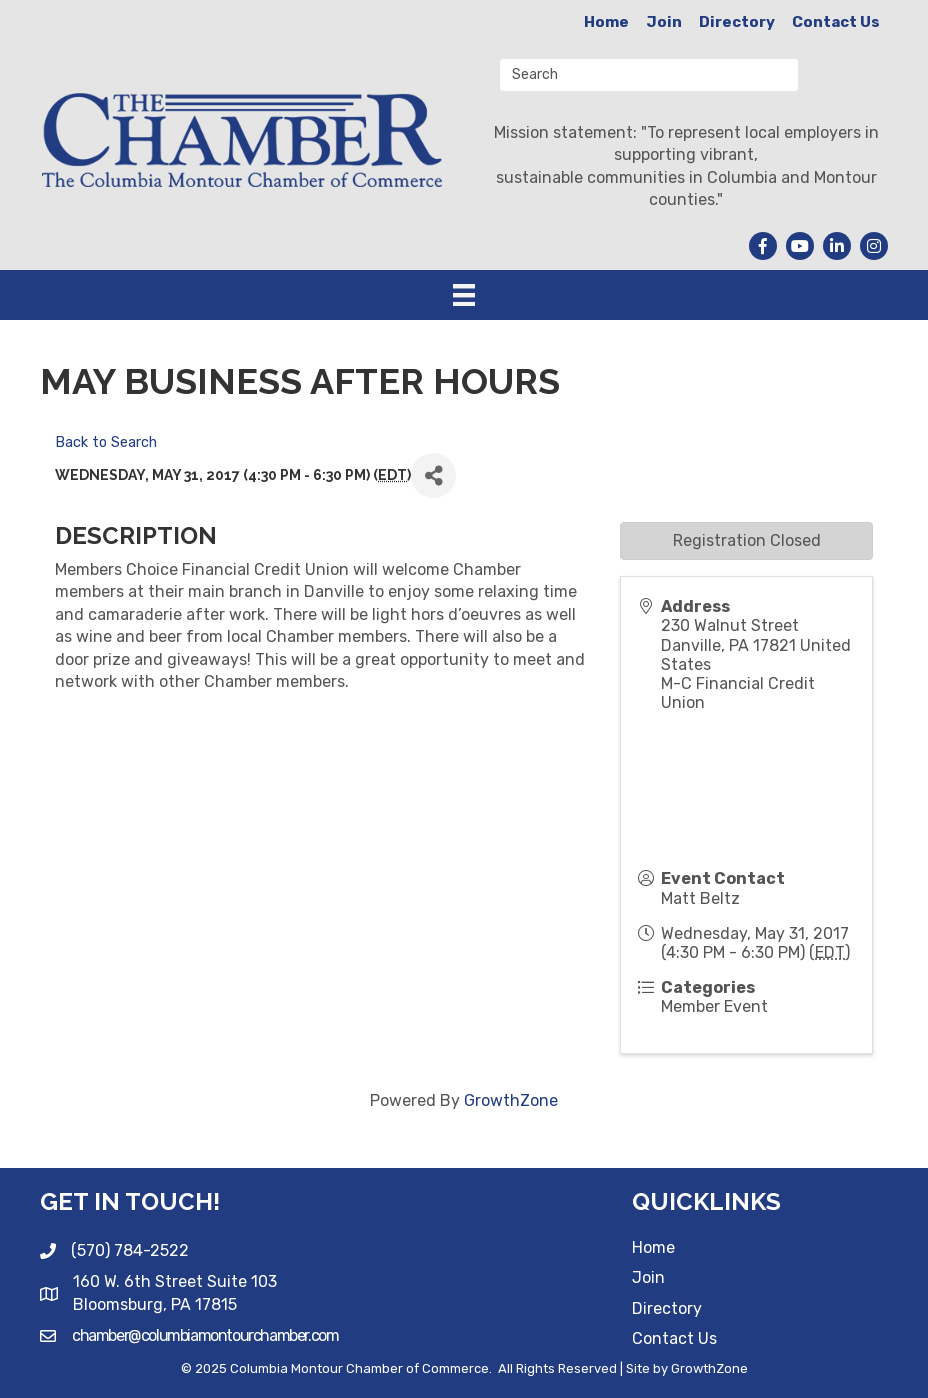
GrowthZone (511, 1100)
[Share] (433, 475)
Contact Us (836, 22)
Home (606, 22)
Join (664, 22)
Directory (737, 22)
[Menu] (464, 295)
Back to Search (106, 442)
